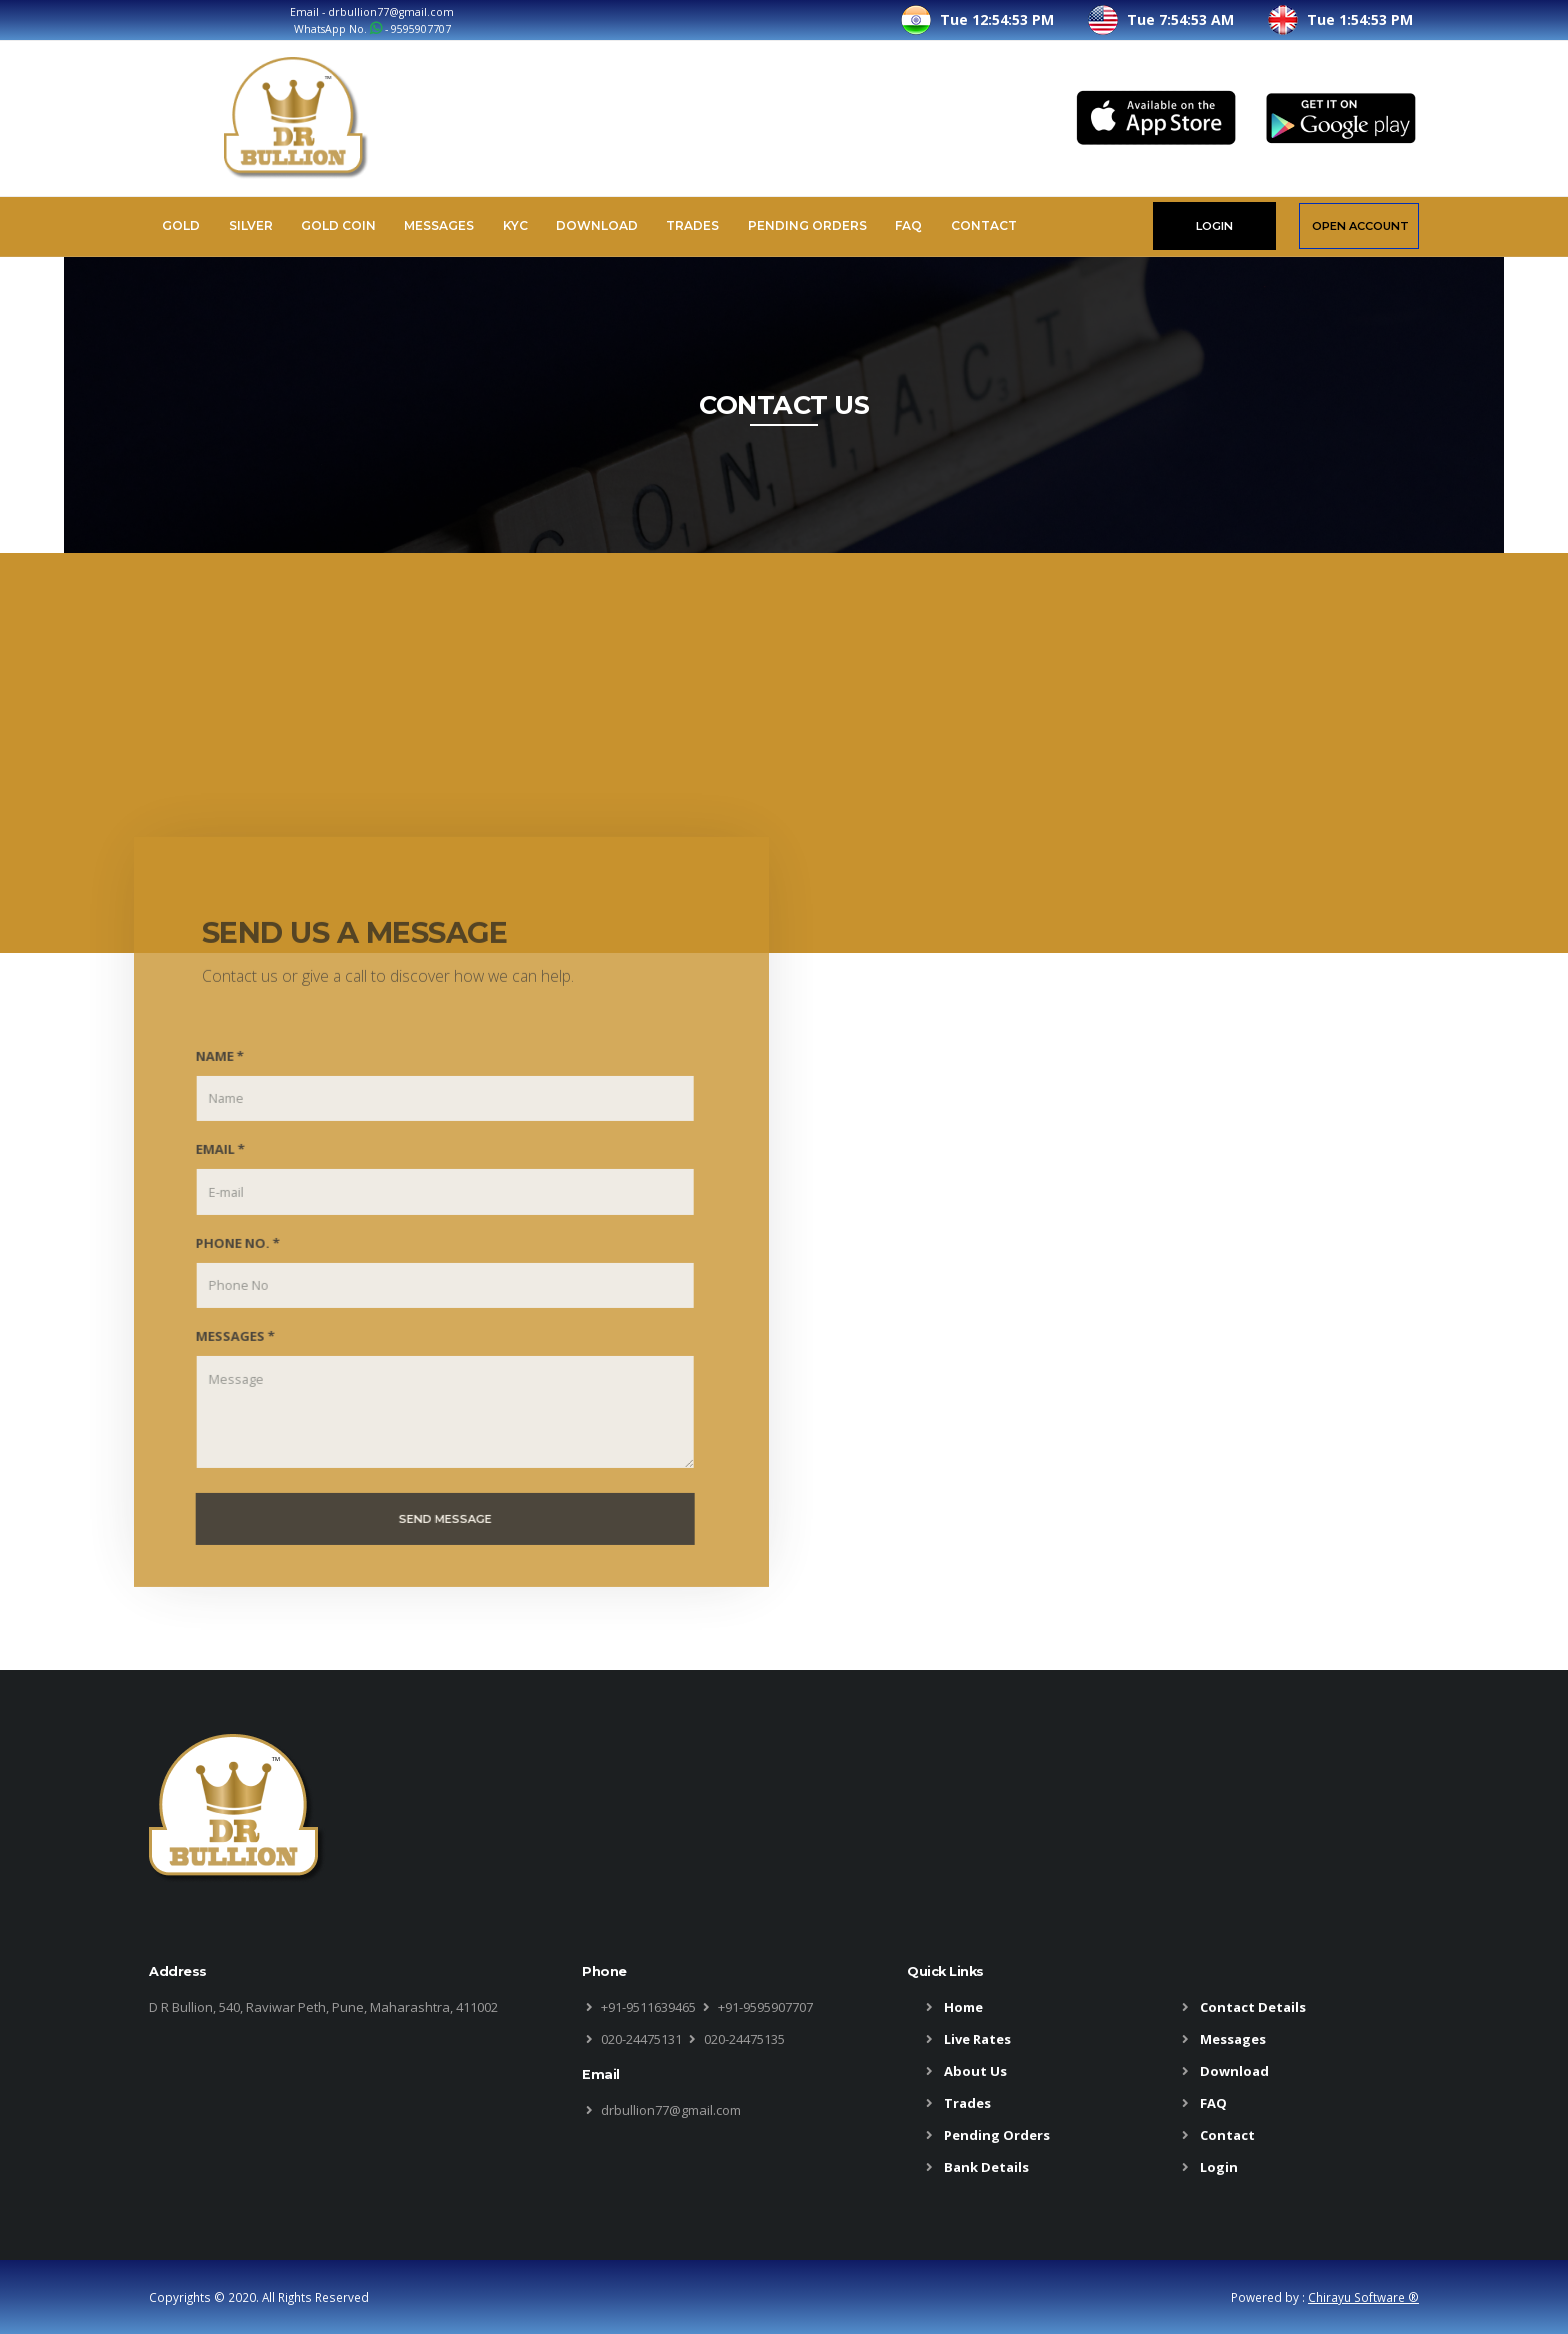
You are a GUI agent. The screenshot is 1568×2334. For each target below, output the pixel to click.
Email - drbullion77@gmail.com (372, 12)
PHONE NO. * (226, 1262)
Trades (692, 225)
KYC (515, 225)
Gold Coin (338, 225)
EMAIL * (208, 1169)
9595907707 (421, 29)
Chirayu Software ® (1363, 2297)
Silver (251, 225)
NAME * (208, 1076)
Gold (181, 225)
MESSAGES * (223, 1356)
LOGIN (1214, 226)
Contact (984, 225)
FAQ (908, 225)
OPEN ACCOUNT (1360, 226)
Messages (439, 225)
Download (597, 225)
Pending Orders (807, 225)
